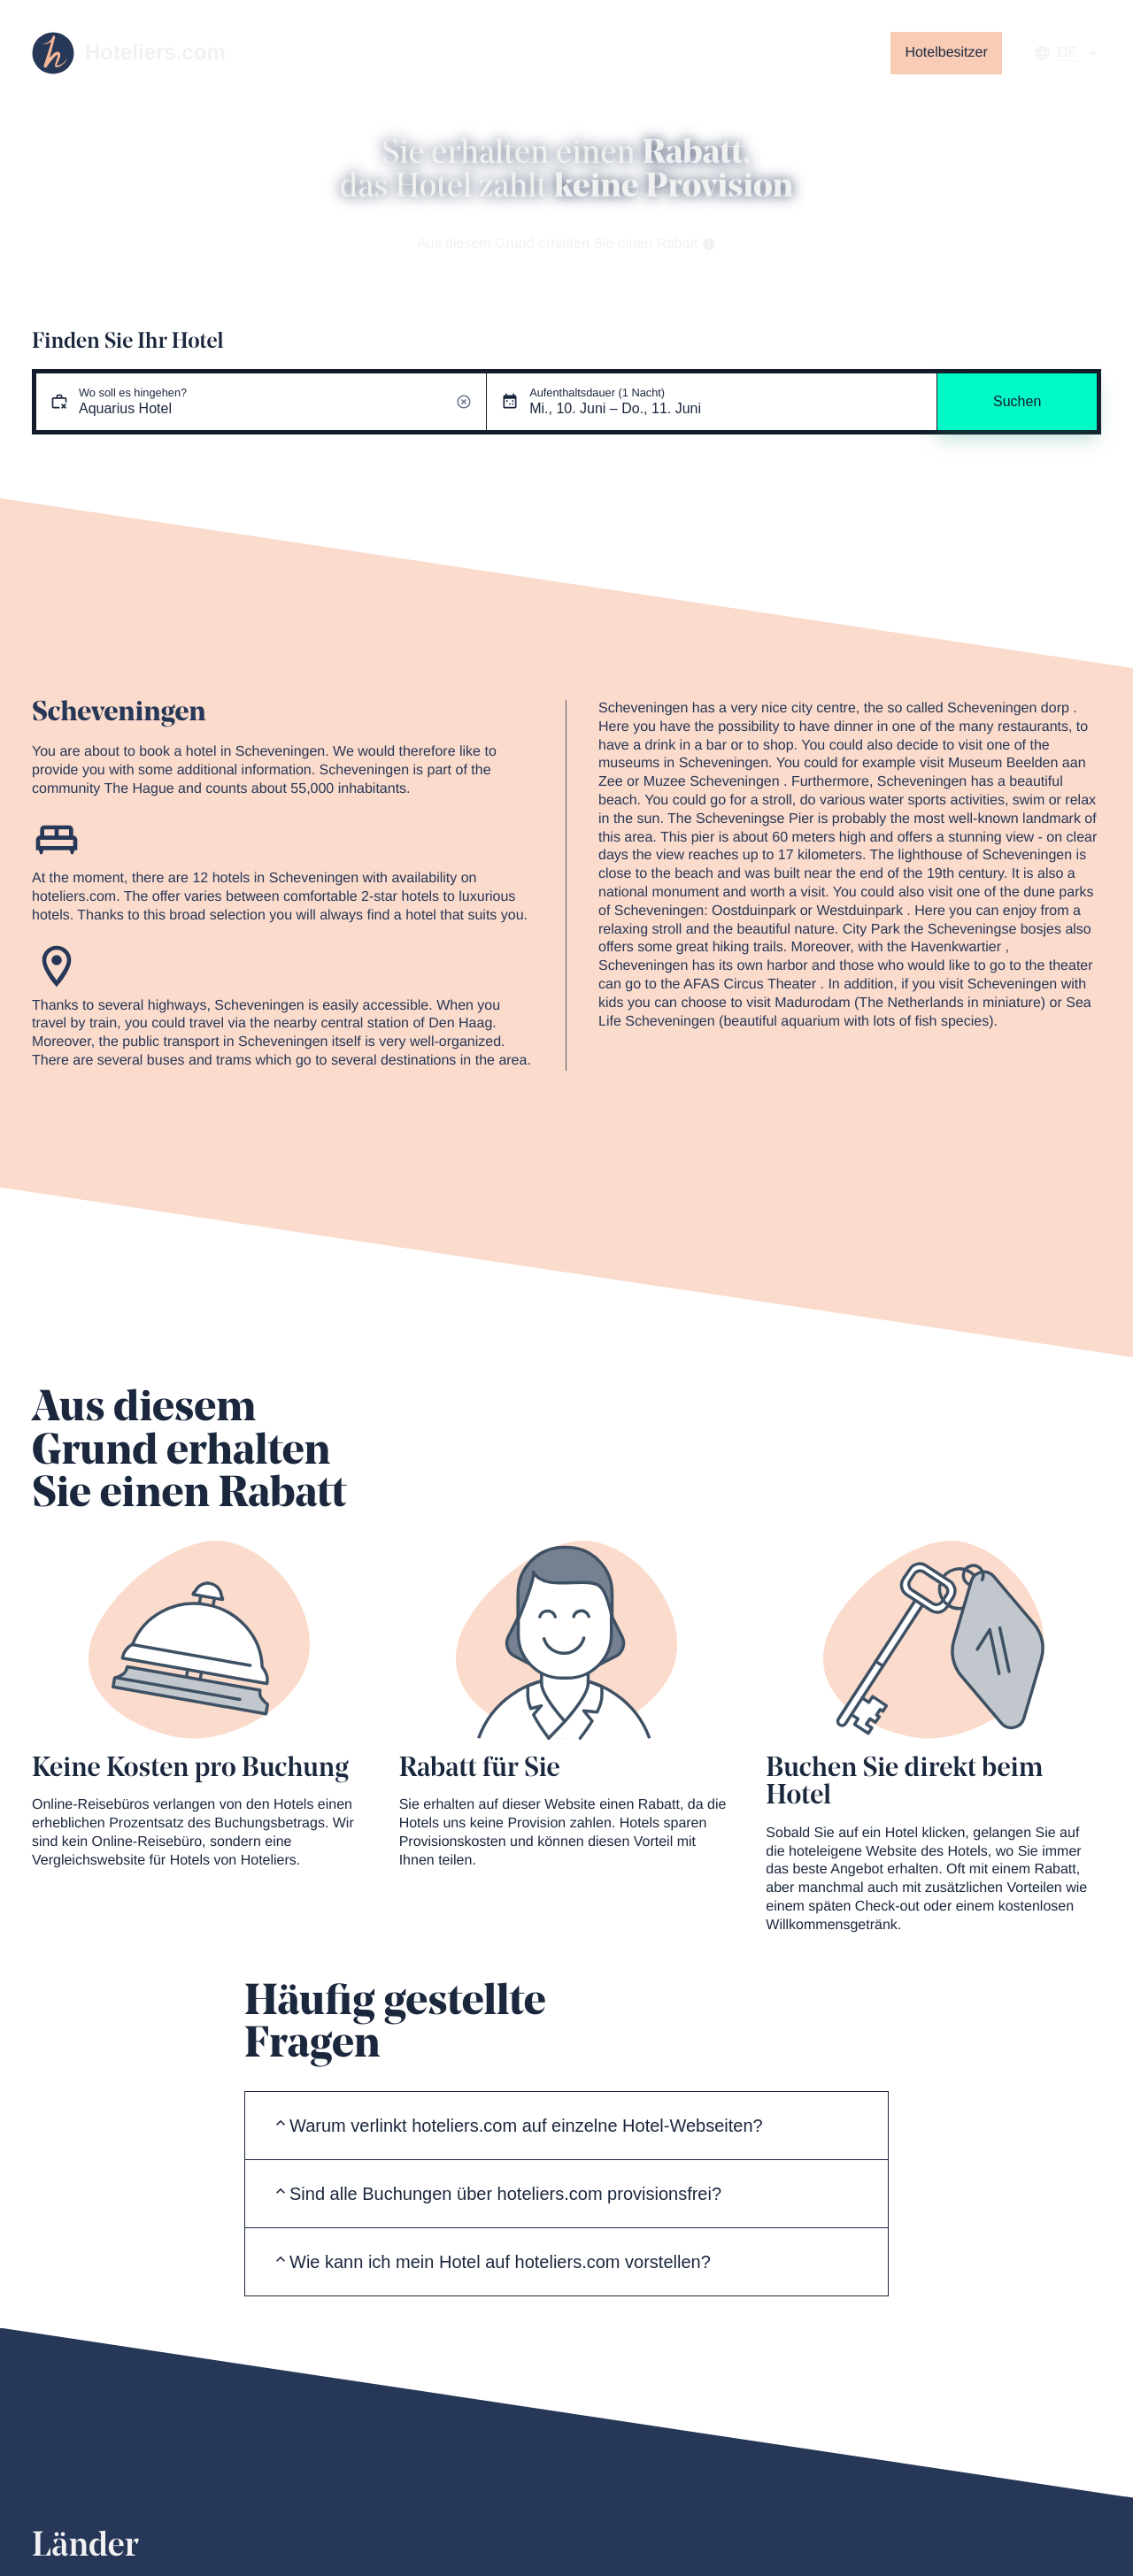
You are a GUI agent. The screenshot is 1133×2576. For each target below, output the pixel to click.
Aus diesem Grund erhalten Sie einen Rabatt (566, 243)
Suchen (1017, 401)
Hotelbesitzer (946, 52)
